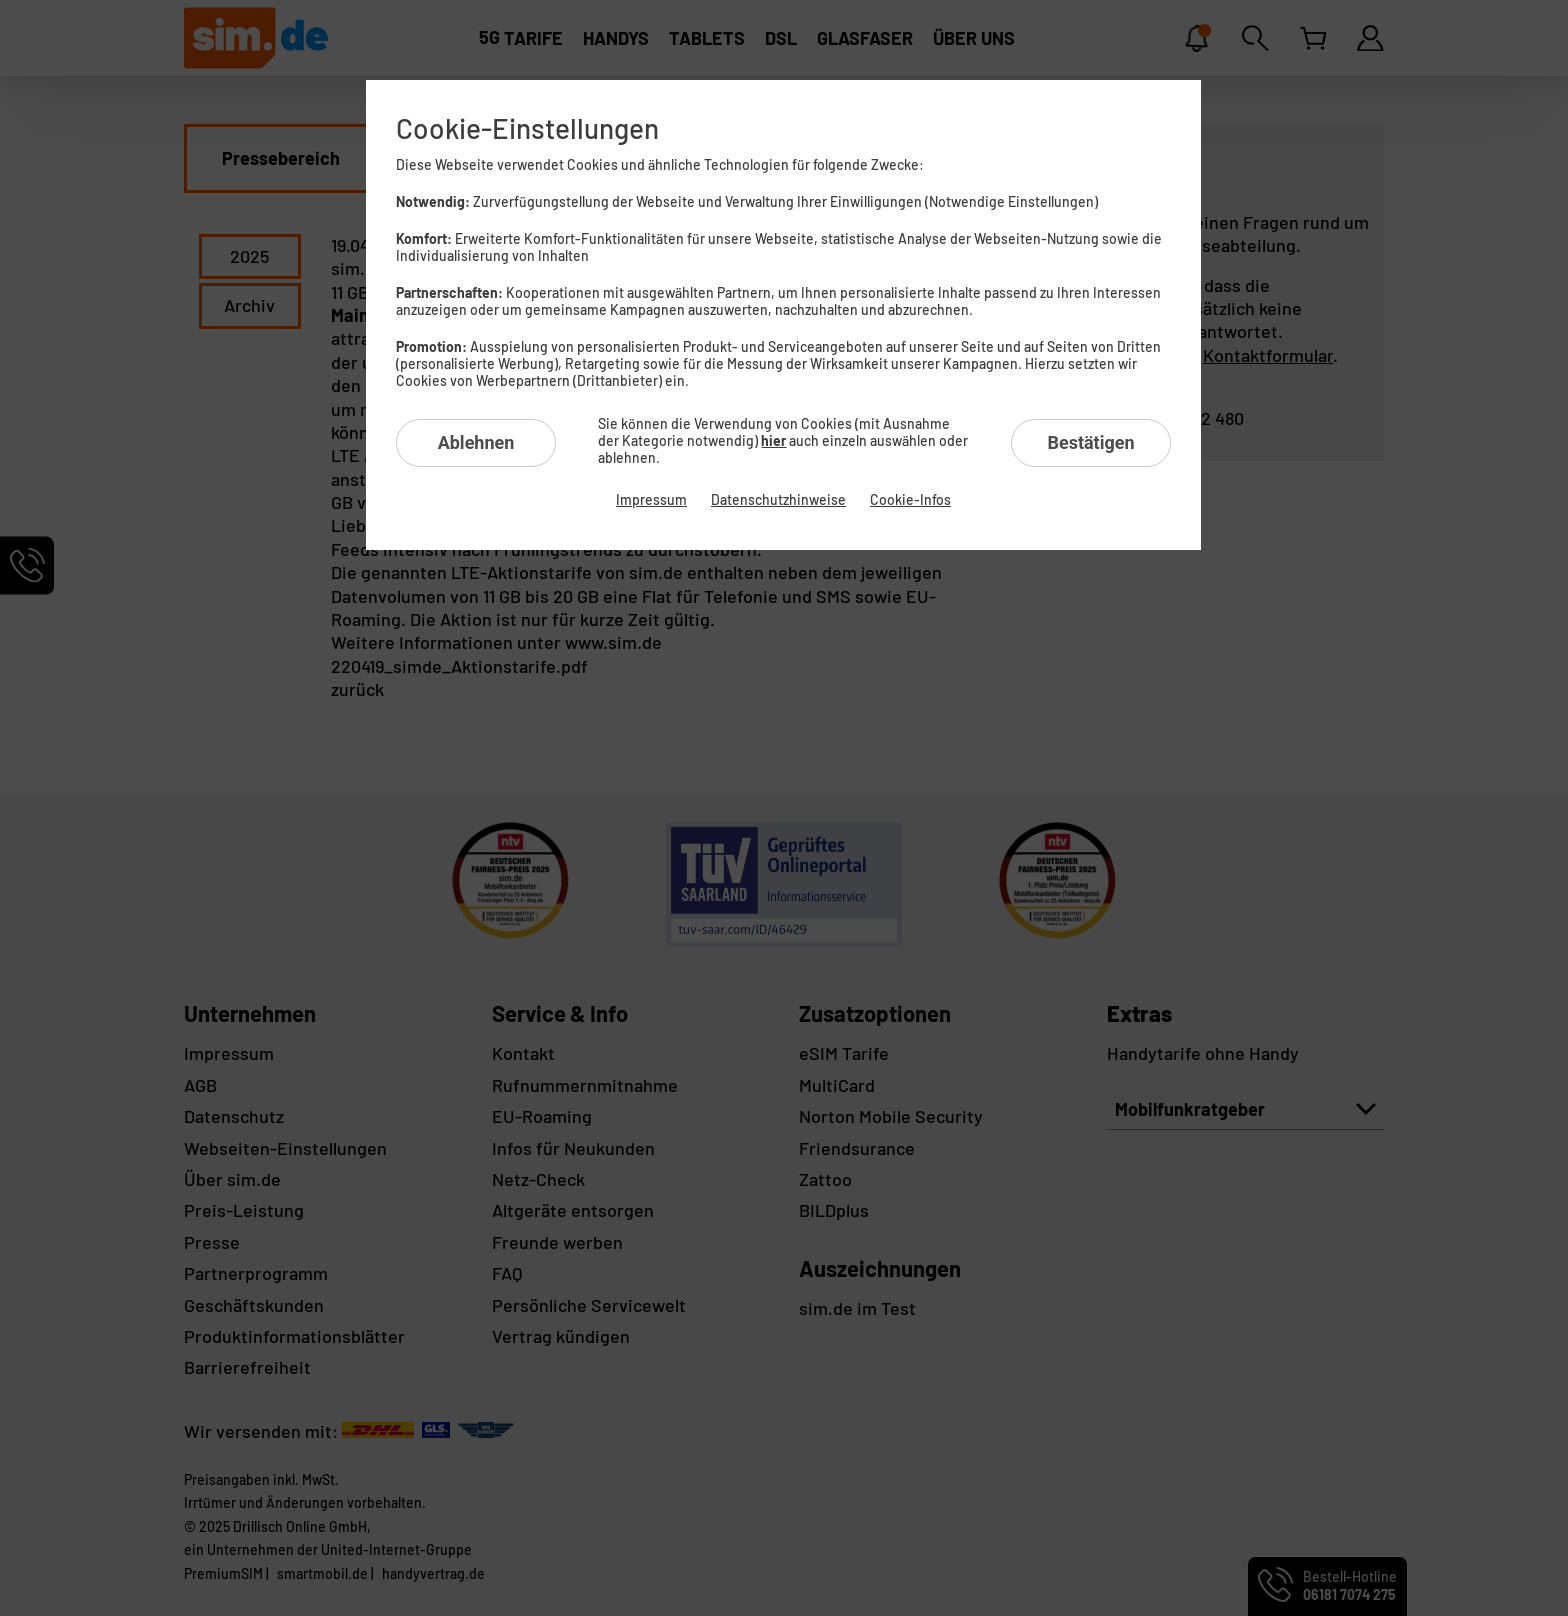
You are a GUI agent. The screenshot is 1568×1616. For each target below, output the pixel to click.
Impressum (651, 499)
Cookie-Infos (910, 499)
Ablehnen (476, 442)
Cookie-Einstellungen (527, 128)
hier (773, 440)
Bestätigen (1090, 442)
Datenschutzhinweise (778, 499)
